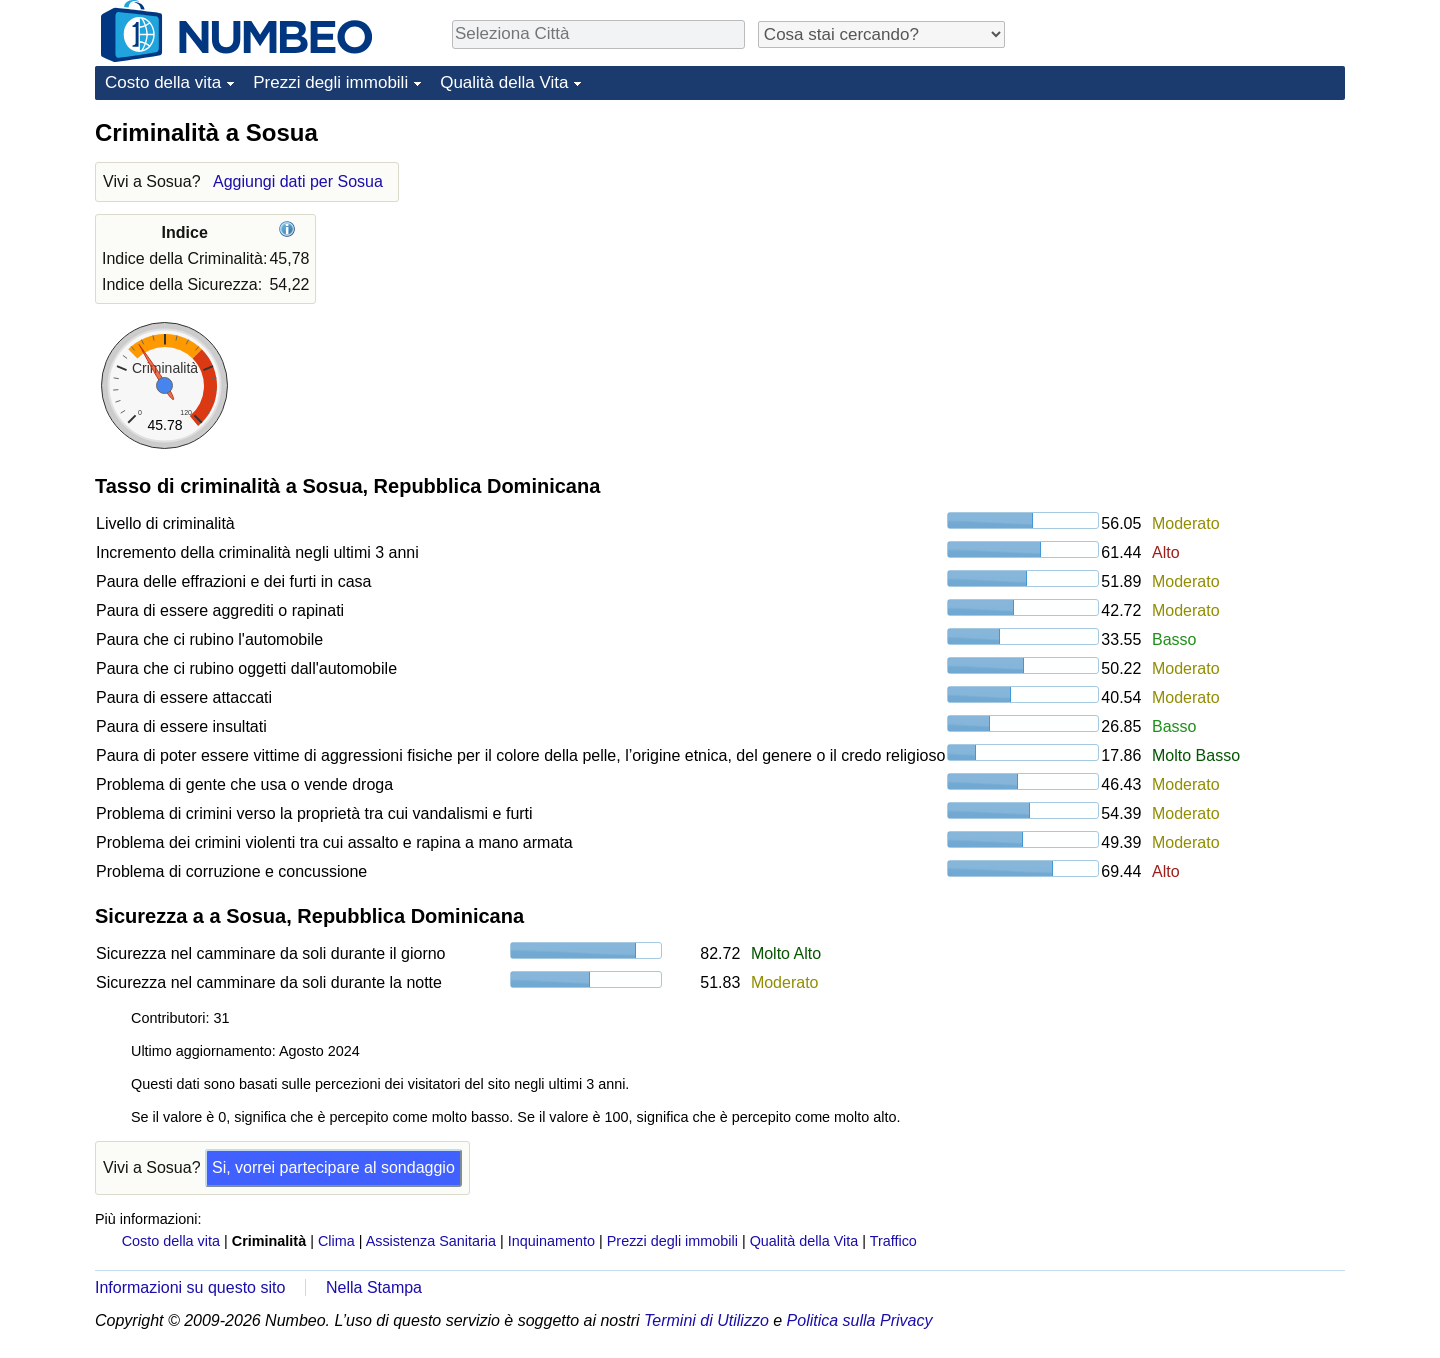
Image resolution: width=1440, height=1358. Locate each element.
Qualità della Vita (504, 82)
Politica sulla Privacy (860, 1320)
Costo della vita (163, 82)
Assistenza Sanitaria (431, 1241)
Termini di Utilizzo (706, 1320)
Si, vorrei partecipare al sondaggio (333, 1167)
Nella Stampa (374, 1287)
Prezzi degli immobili (330, 82)
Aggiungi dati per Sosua (298, 181)
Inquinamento (551, 1241)
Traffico (893, 1241)
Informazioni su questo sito (190, 1287)
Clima (336, 1241)
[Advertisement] (1195, 242)
